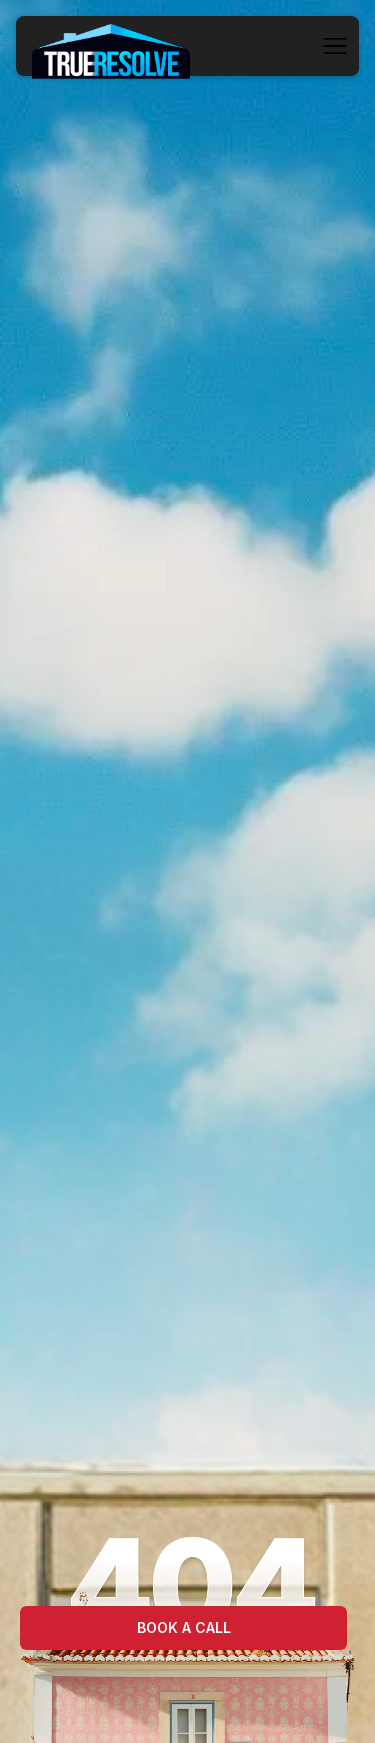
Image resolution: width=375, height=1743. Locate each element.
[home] (111, 46)
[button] (335, 46)
